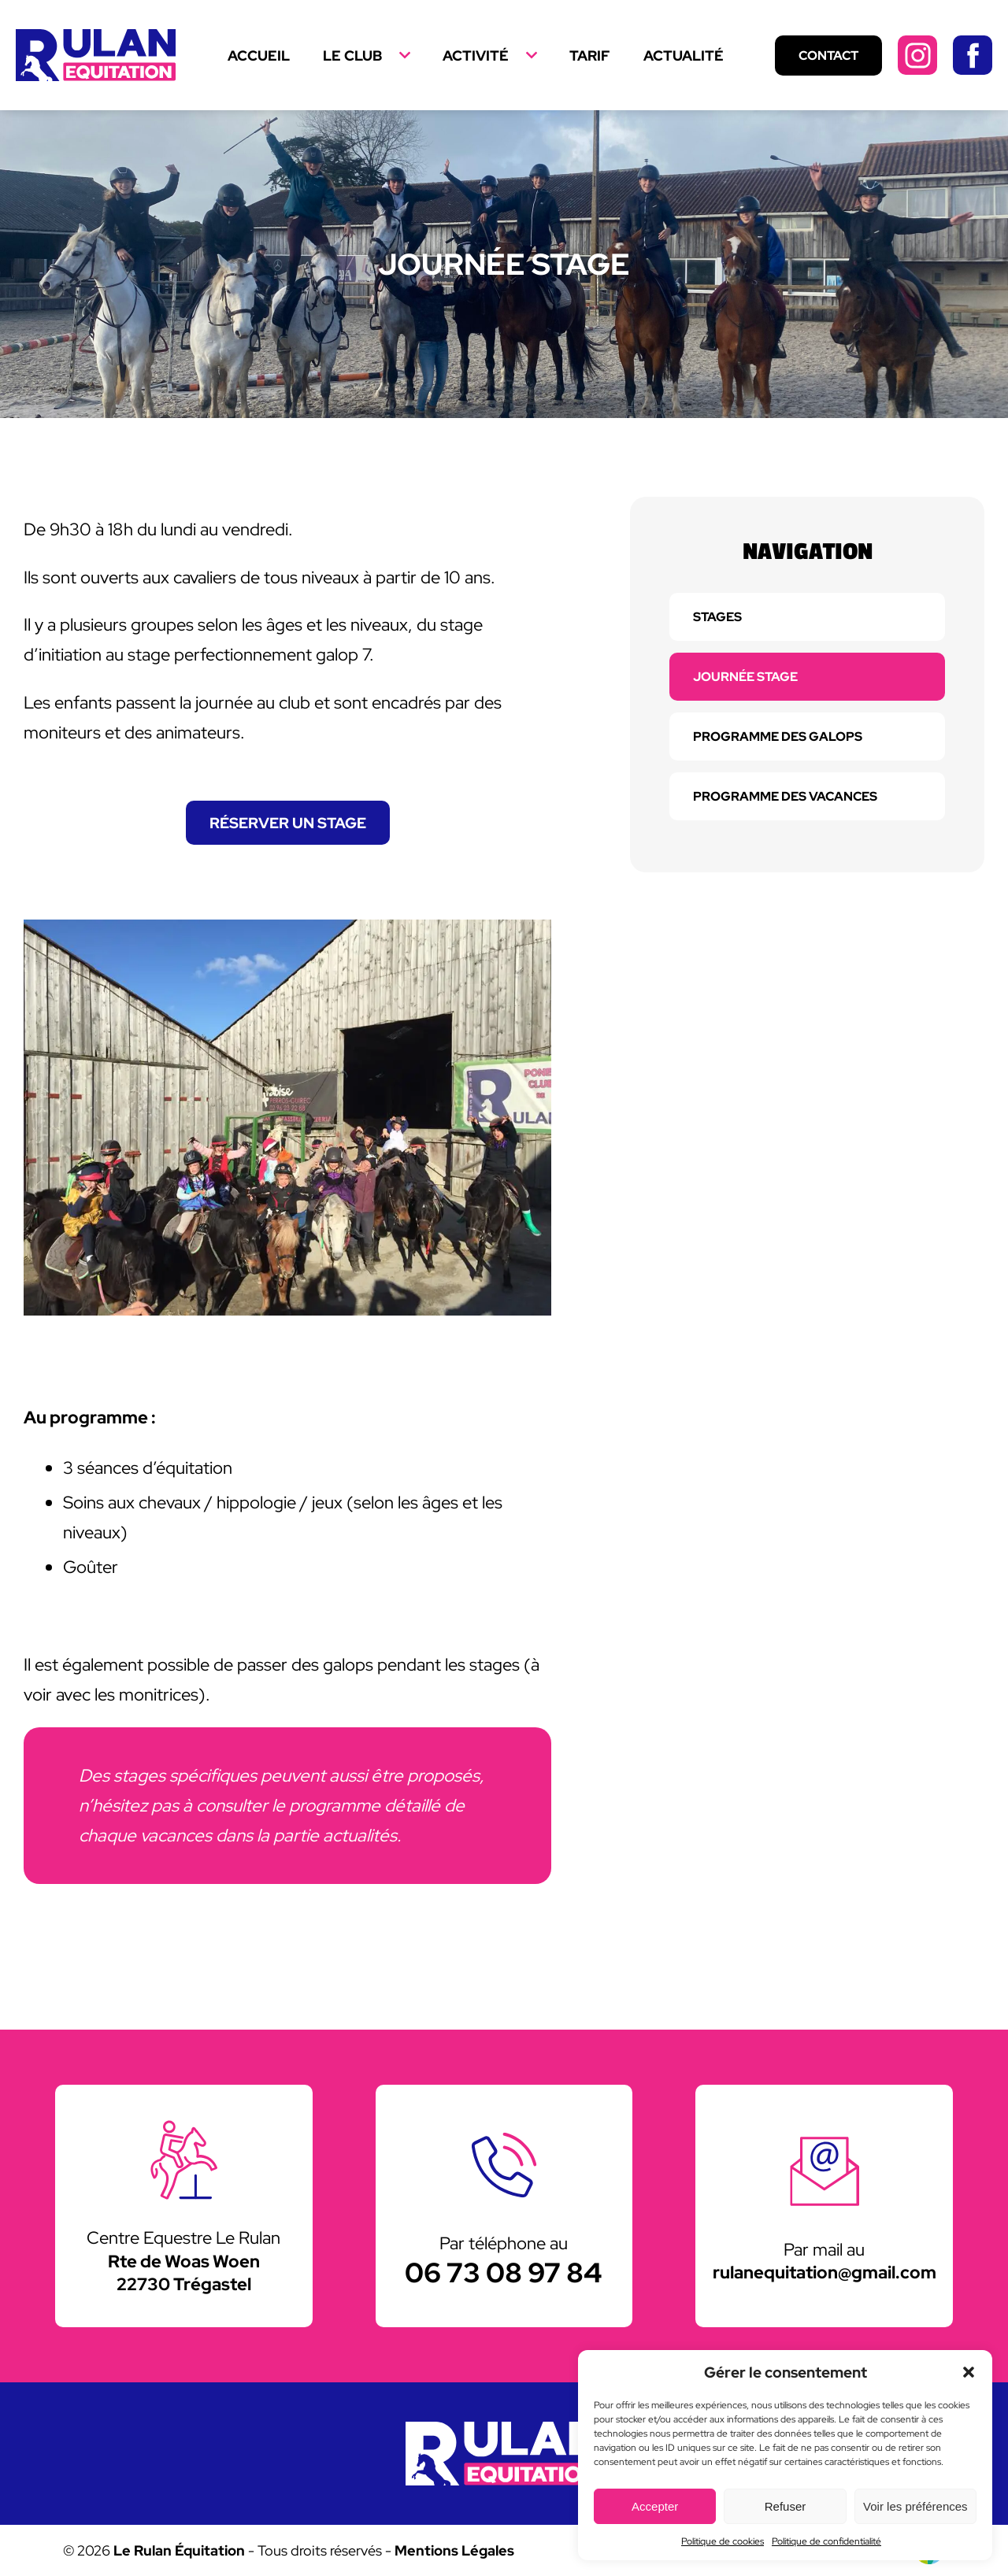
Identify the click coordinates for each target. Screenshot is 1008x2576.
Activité (476, 55)
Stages (717, 617)
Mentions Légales (454, 2550)
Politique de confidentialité (826, 2541)
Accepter (655, 2506)
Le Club (352, 55)
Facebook (972, 55)
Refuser (785, 2506)
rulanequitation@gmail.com (824, 2272)
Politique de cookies (722, 2541)
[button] (968, 2372)
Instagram (917, 55)
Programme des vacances (785, 796)
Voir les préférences (915, 2506)
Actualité (683, 55)
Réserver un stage (287, 822)
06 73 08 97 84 (503, 2272)
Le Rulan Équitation (179, 2550)
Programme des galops (777, 736)
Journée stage (745, 676)
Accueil (259, 55)
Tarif (589, 55)
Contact (828, 55)
